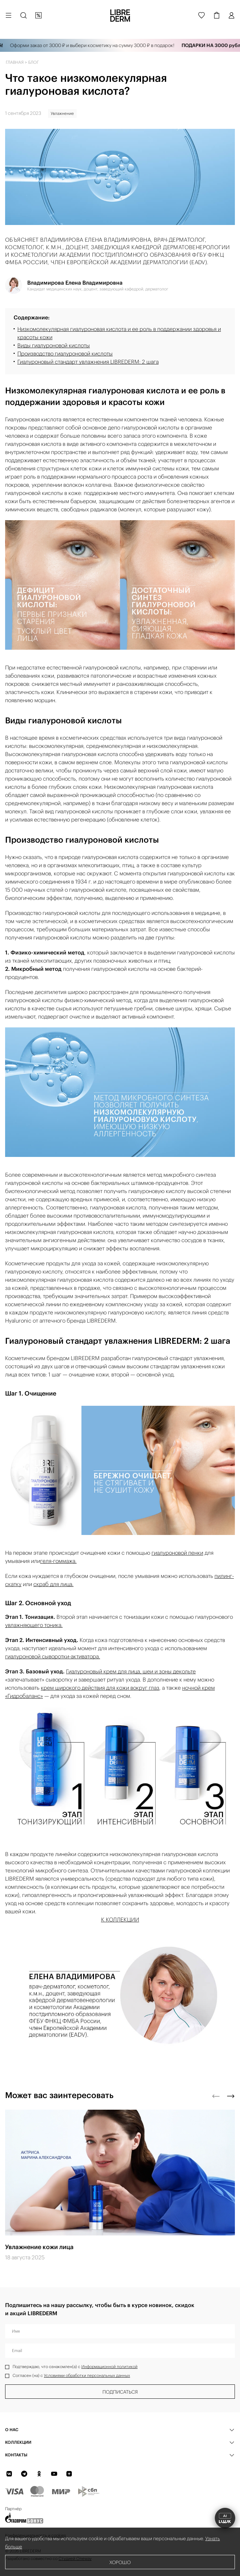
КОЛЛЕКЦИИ (18, 2442)
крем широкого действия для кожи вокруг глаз (100, 1687)
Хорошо (120, 2562)
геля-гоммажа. (58, 1560)
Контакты (16, 2454)
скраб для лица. (53, 1584)
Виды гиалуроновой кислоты (53, 345)
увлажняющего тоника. (34, 1625)
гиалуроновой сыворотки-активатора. (52, 1656)
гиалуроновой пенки (177, 1552)
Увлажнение (62, 113)
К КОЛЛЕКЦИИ (120, 1919)
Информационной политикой (109, 2366)
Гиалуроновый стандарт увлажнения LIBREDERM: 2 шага (88, 361)
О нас (11, 2429)
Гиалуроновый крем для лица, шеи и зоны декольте (131, 1671)
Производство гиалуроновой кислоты (65, 353)
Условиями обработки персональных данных (87, 2375)
